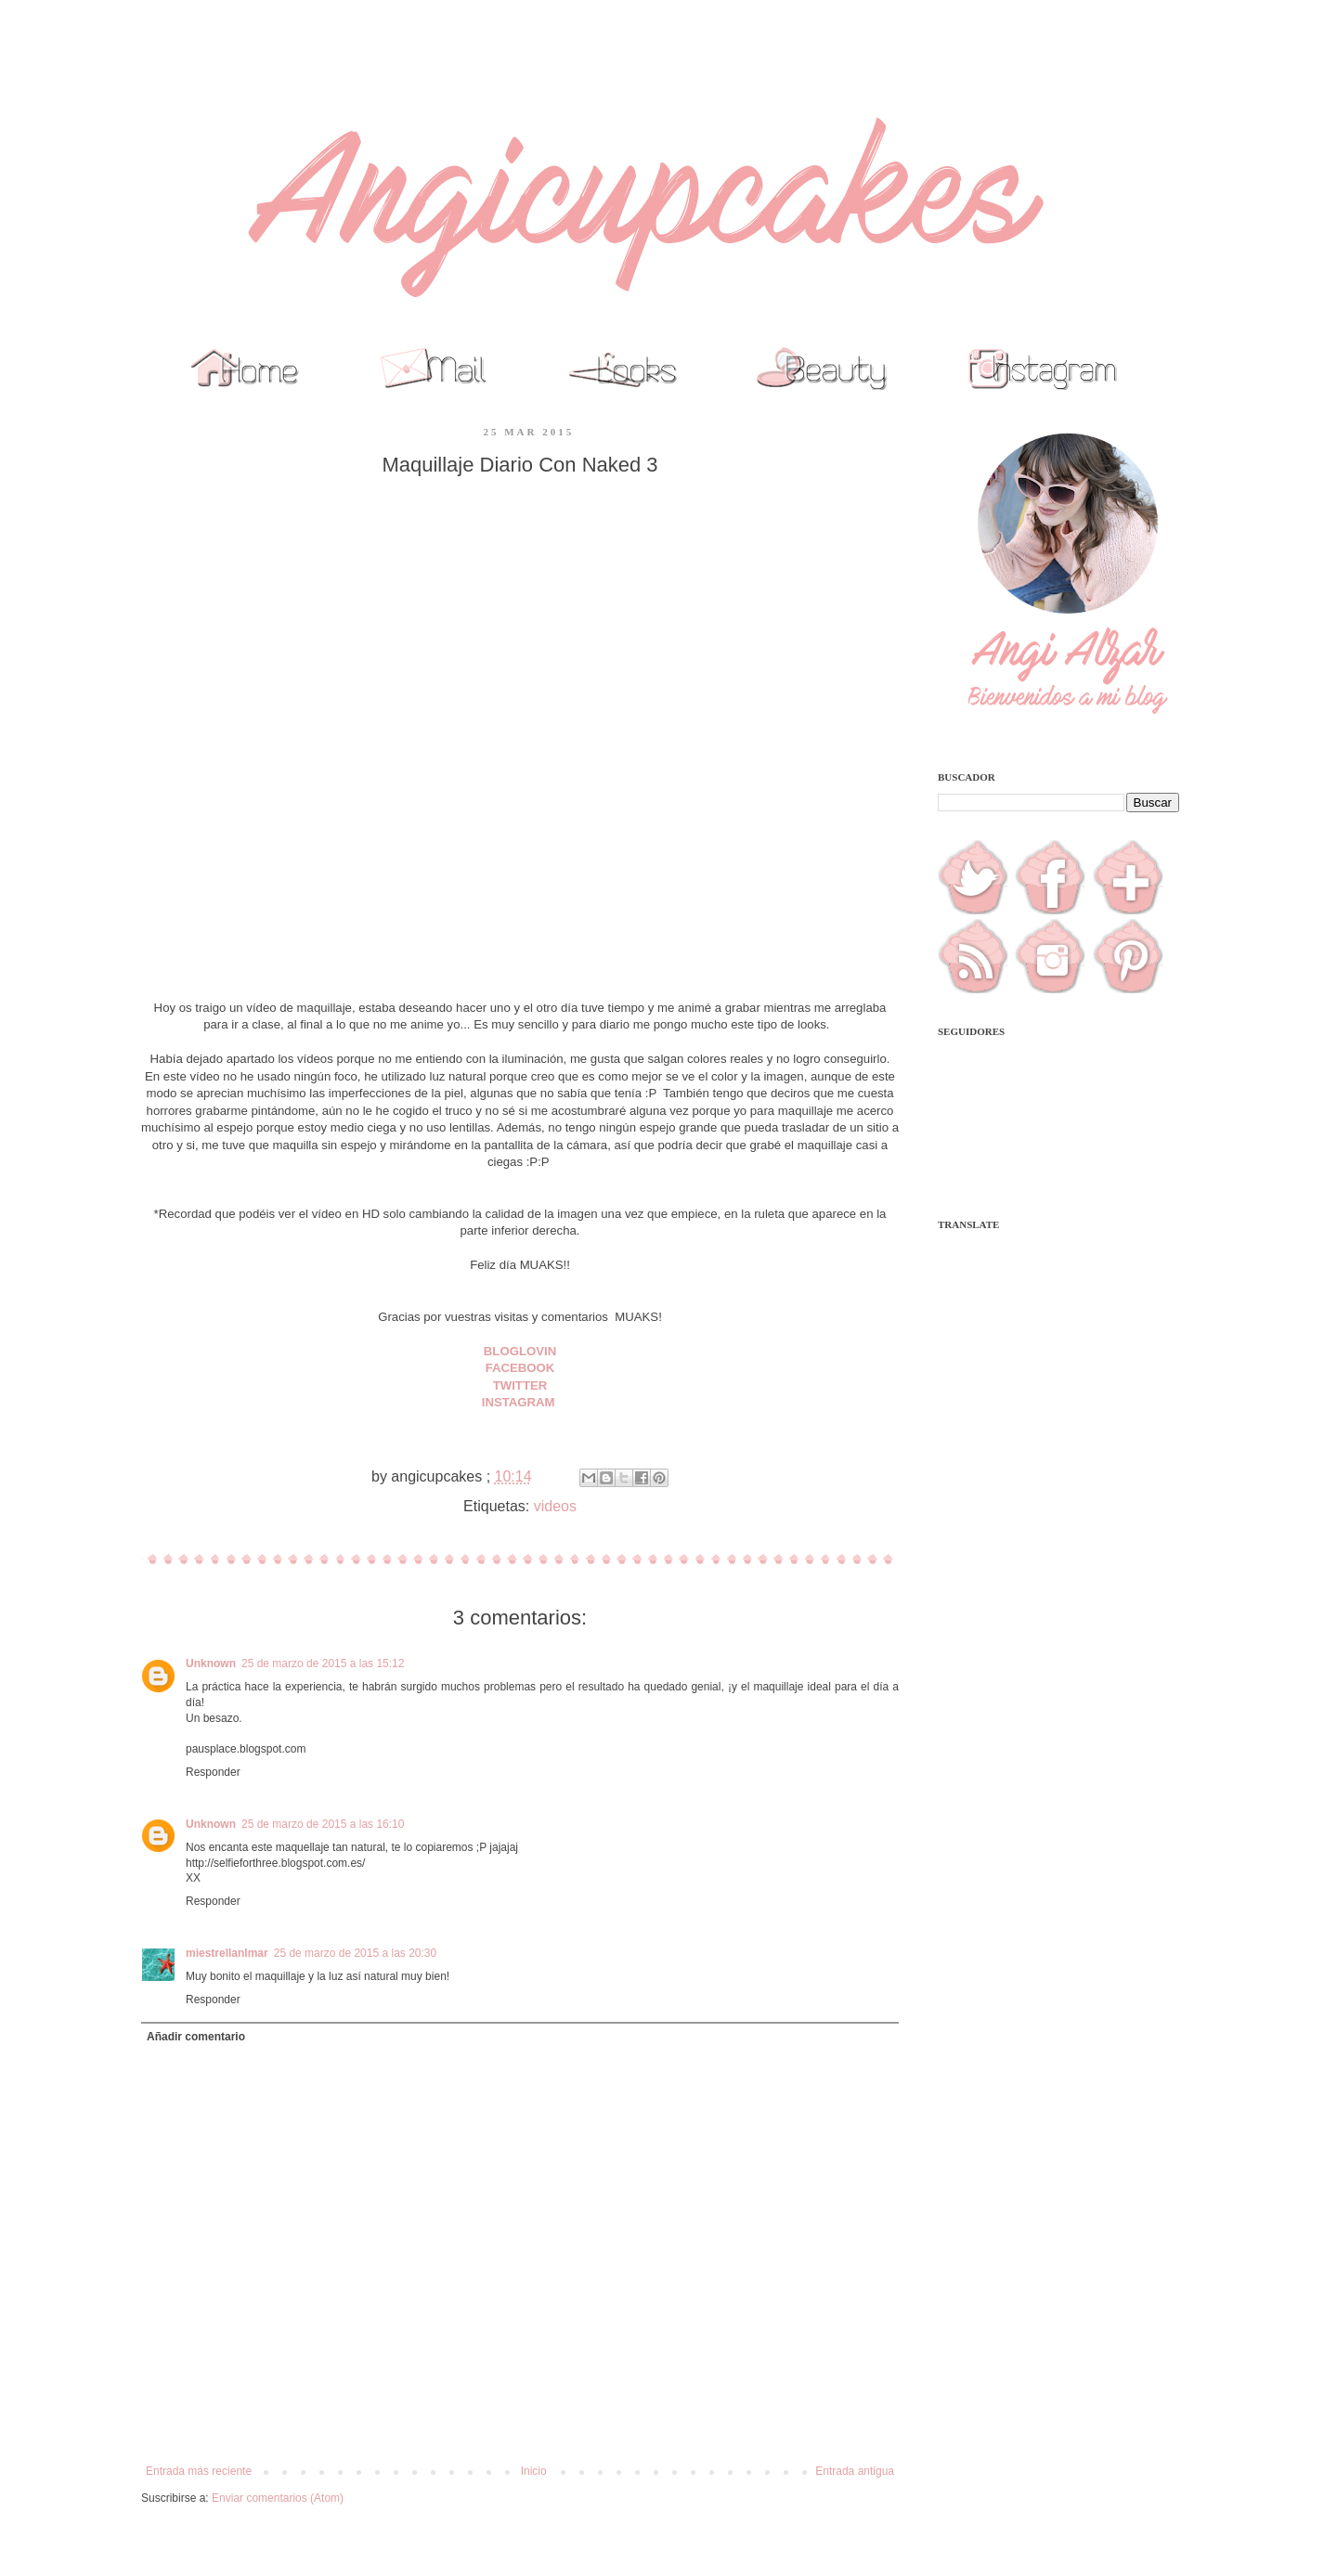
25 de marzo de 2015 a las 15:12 (322, 1663)
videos (555, 1506)
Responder (213, 1772)
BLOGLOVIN (520, 1351)
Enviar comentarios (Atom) (278, 2498)
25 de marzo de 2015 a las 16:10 (322, 1824)
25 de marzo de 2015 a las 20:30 (355, 1953)
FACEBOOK (520, 1368)
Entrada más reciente (199, 2471)
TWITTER (520, 1385)
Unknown (211, 1663)
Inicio (534, 2471)
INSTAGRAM (520, 1402)
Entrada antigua (854, 2471)
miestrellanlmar (227, 1953)
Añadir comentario (196, 2036)
